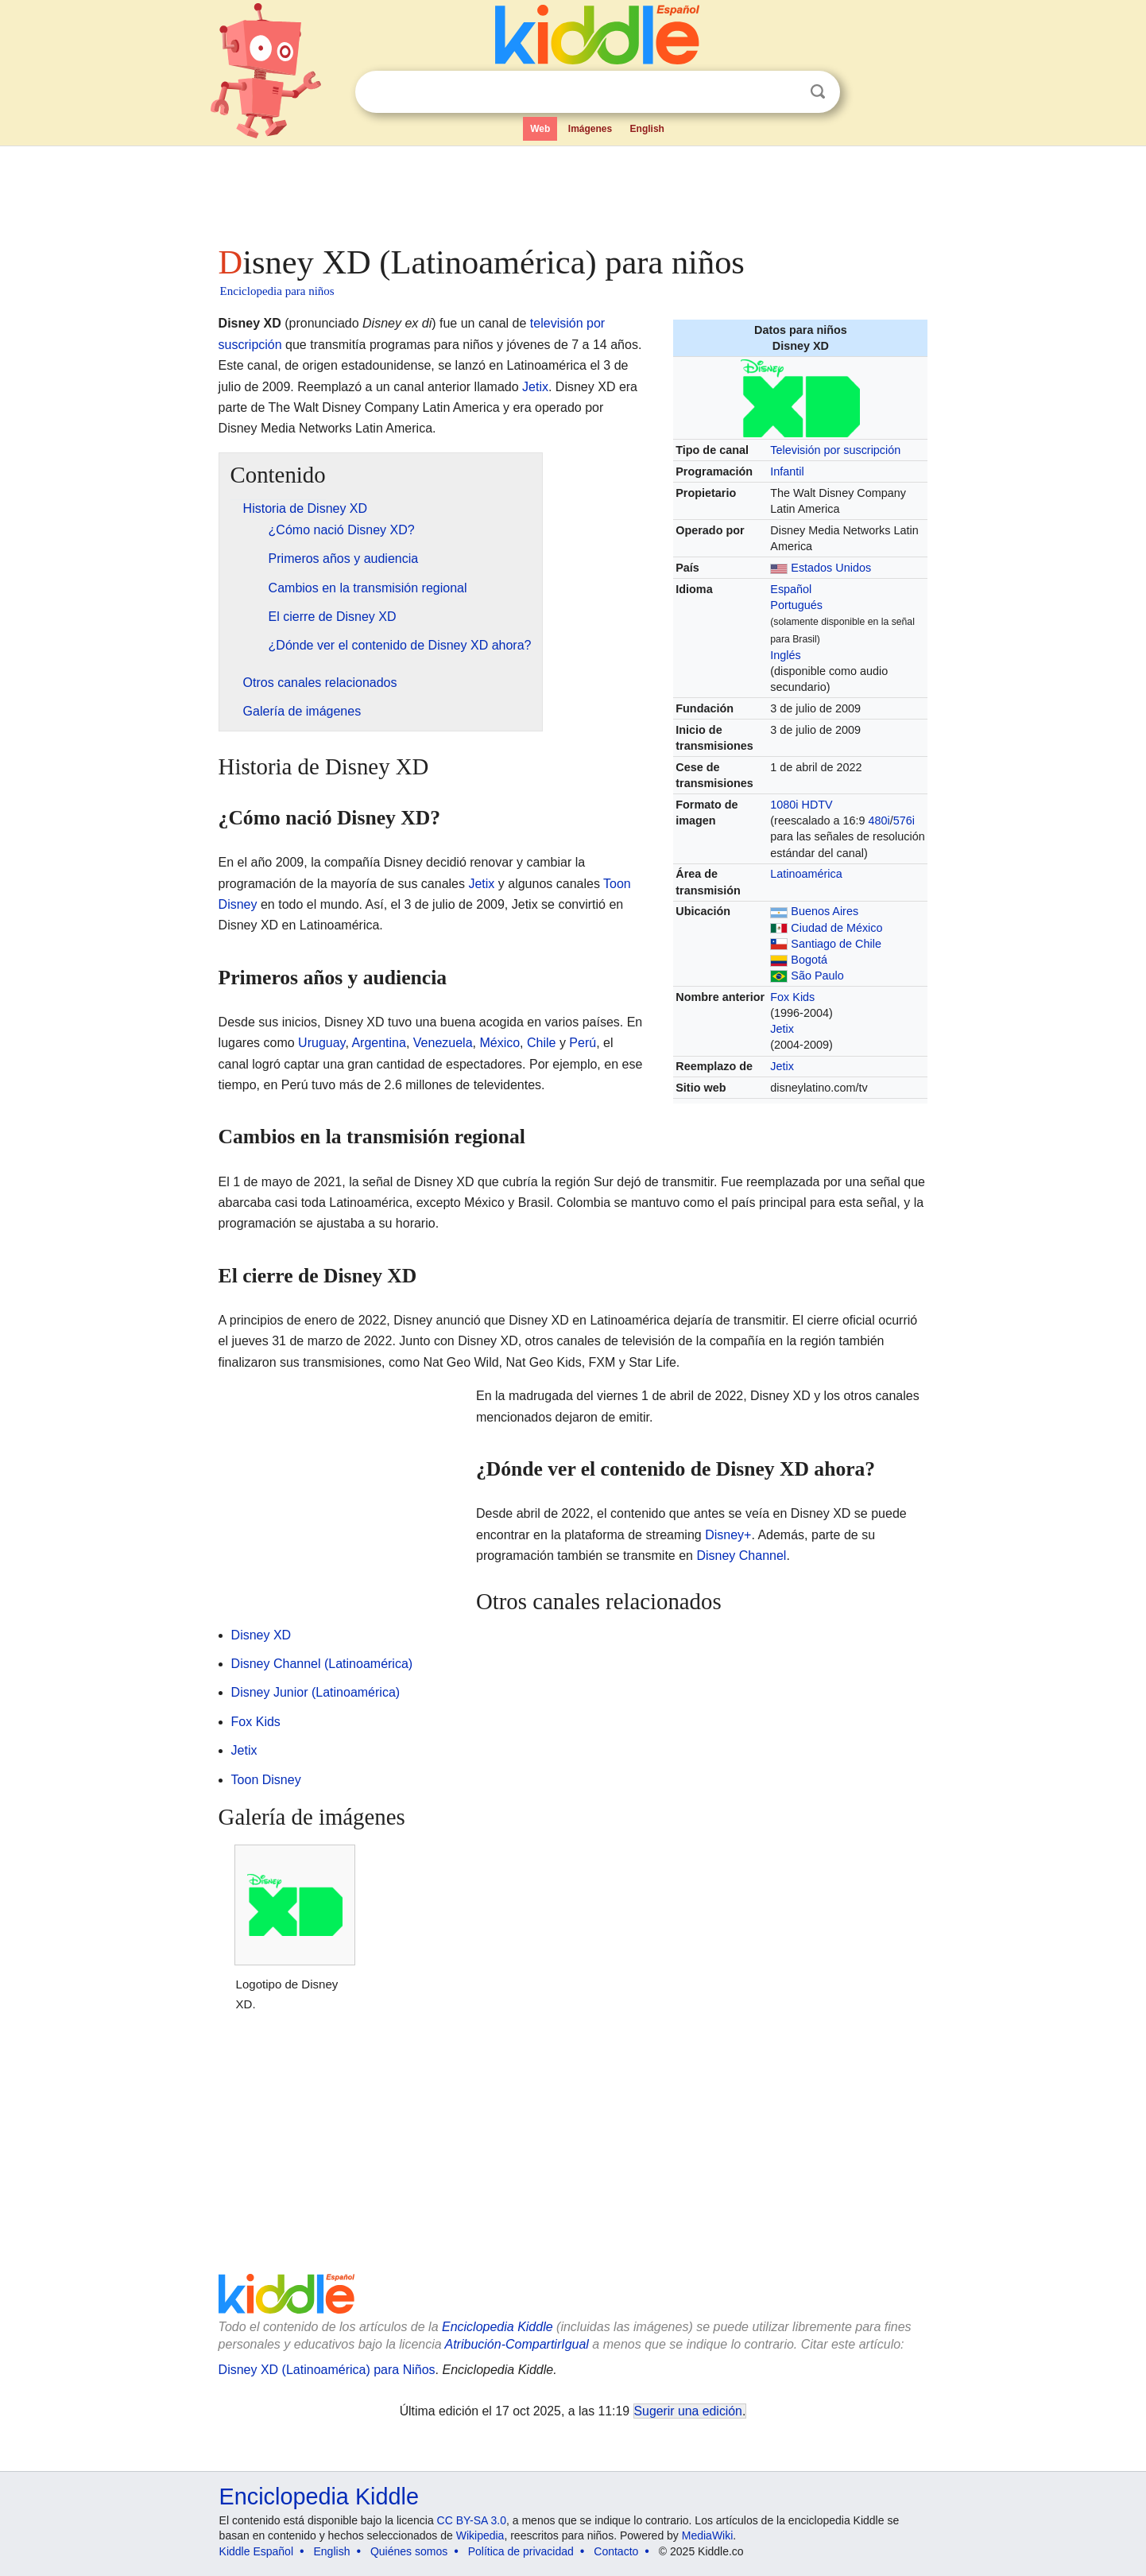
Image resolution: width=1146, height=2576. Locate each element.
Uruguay (321, 1042)
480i (879, 820)
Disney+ (728, 1535)
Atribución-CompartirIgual (517, 2344)
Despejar (785, 92)
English (647, 128)
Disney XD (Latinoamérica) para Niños (327, 2369)
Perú (582, 1042)
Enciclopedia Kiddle (497, 2327)
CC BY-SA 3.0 (471, 2520)
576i (904, 820)
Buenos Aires (824, 911)
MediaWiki (708, 2535)
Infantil (786, 471)
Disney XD (261, 1635)
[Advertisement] (572, 191)
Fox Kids (792, 997)
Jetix (782, 1028)
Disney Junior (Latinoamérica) (316, 1692)
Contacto (616, 2551)
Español (790, 589)
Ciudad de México (836, 927)
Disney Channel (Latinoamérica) (322, 1663)
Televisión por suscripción (835, 450)
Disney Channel (741, 1555)
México (499, 1042)
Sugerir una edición (688, 2411)
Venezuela (443, 1042)
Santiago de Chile (836, 943)
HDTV (817, 804)
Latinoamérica (806, 873)
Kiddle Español (256, 2551)
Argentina (378, 1042)
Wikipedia (480, 2535)
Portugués (796, 605)
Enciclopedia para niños (277, 291)
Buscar (818, 92)
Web (540, 128)
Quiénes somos (408, 2551)
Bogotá (809, 959)
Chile (541, 1042)
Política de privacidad (521, 2551)
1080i (784, 804)
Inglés (785, 655)
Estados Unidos (831, 567)
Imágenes (590, 128)
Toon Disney (266, 1780)
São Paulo (817, 975)
